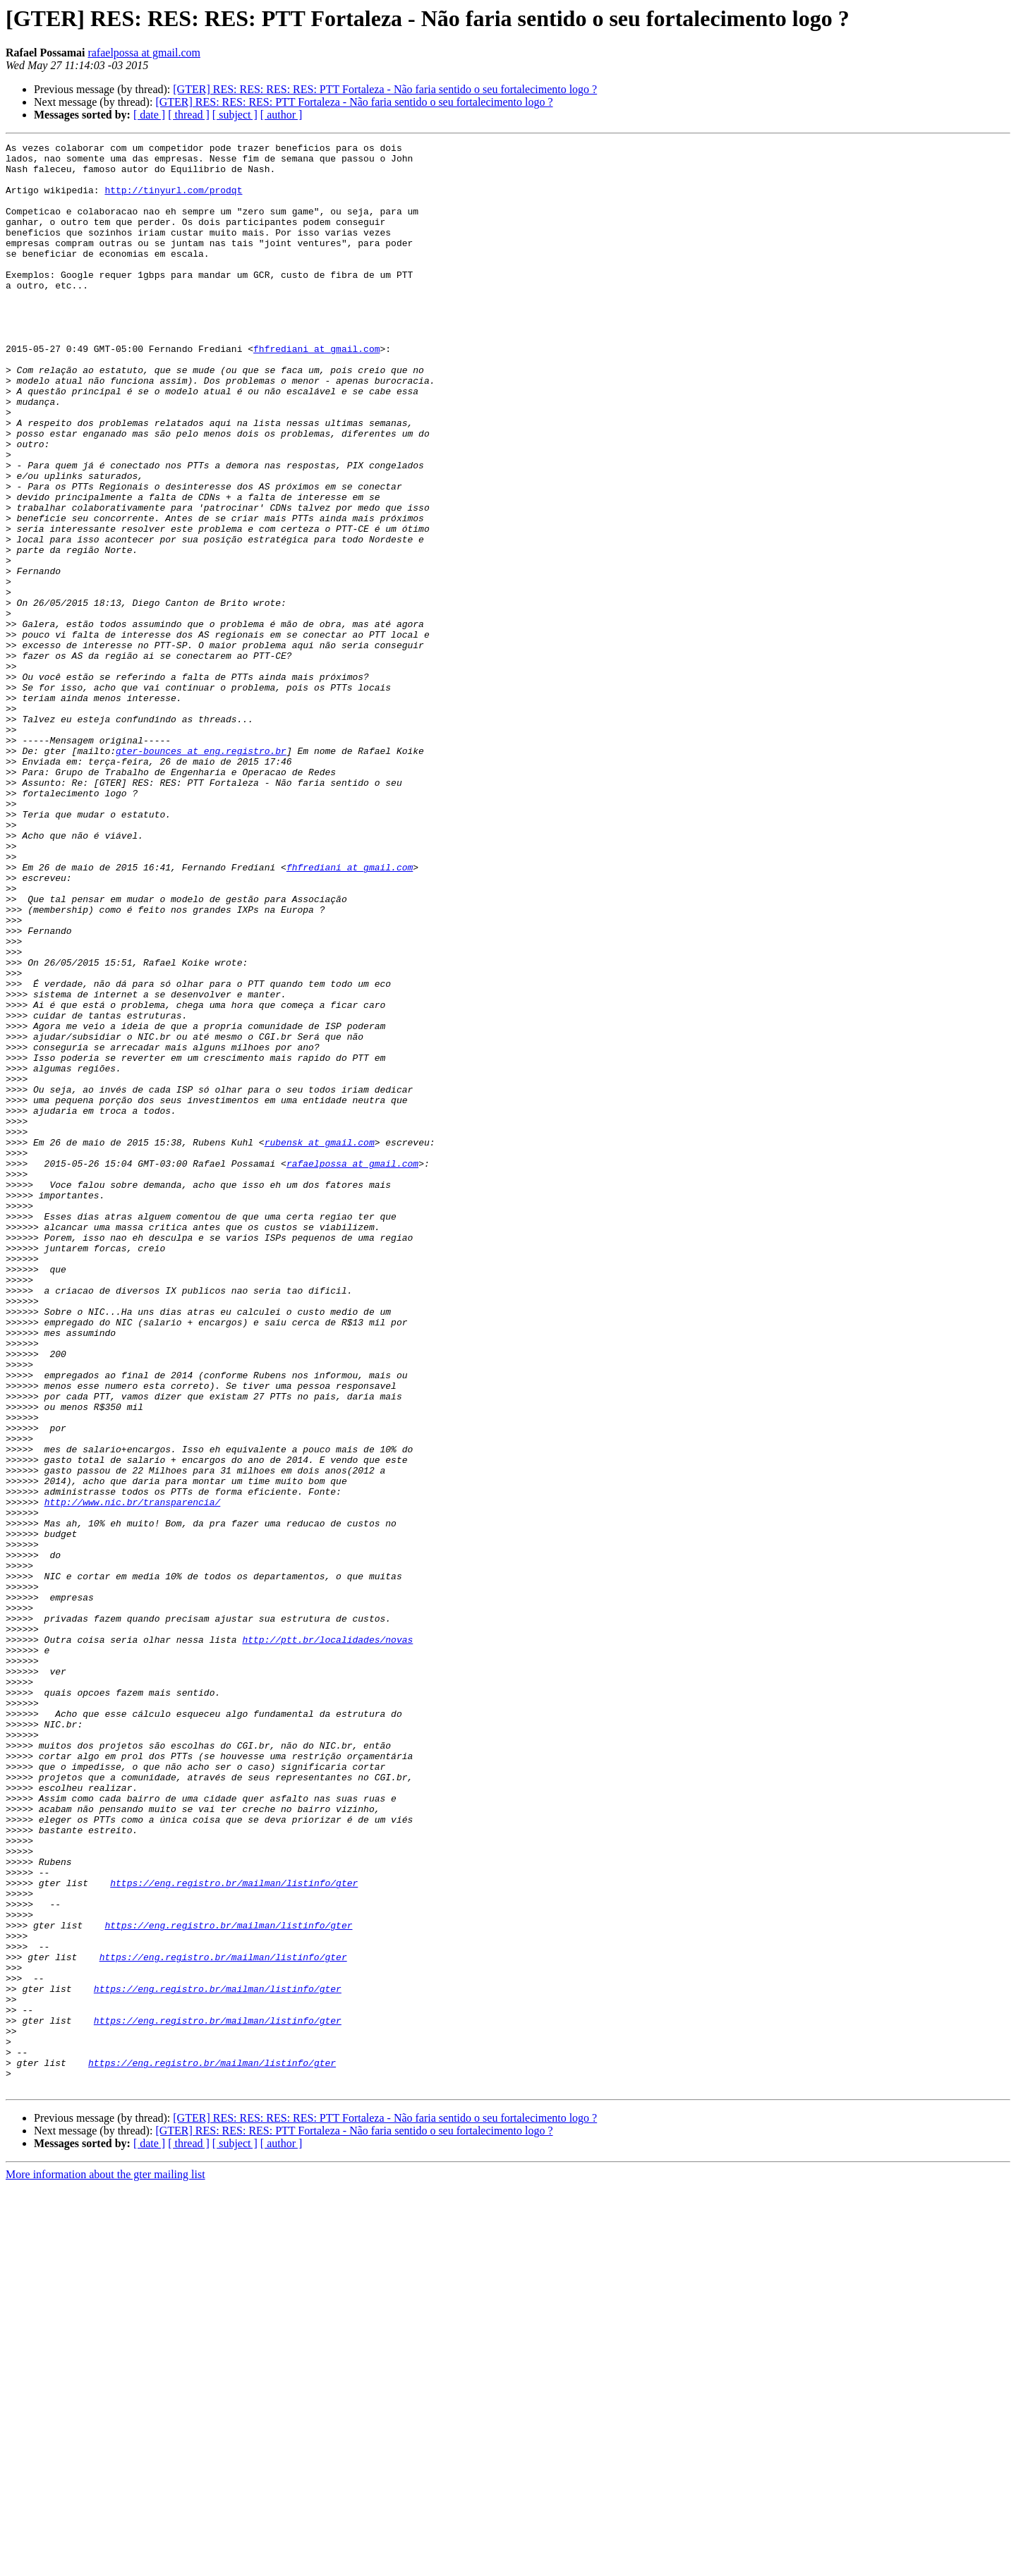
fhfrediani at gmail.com (316, 390)
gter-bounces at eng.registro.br (201, 873)
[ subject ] (235, 115)
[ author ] (281, 115)
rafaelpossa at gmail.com (143, 53)
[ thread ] (189, 115)
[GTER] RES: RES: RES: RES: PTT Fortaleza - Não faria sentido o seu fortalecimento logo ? (385, 89)
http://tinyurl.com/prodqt (173, 200)
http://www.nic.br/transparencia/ (132, 1774)
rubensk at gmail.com (320, 1343)
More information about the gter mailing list (105, 2564)
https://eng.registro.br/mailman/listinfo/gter (234, 2231)
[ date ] (149, 115)
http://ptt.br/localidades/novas (327, 1939)
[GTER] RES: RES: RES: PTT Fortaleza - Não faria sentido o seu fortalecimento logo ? (353, 102)
